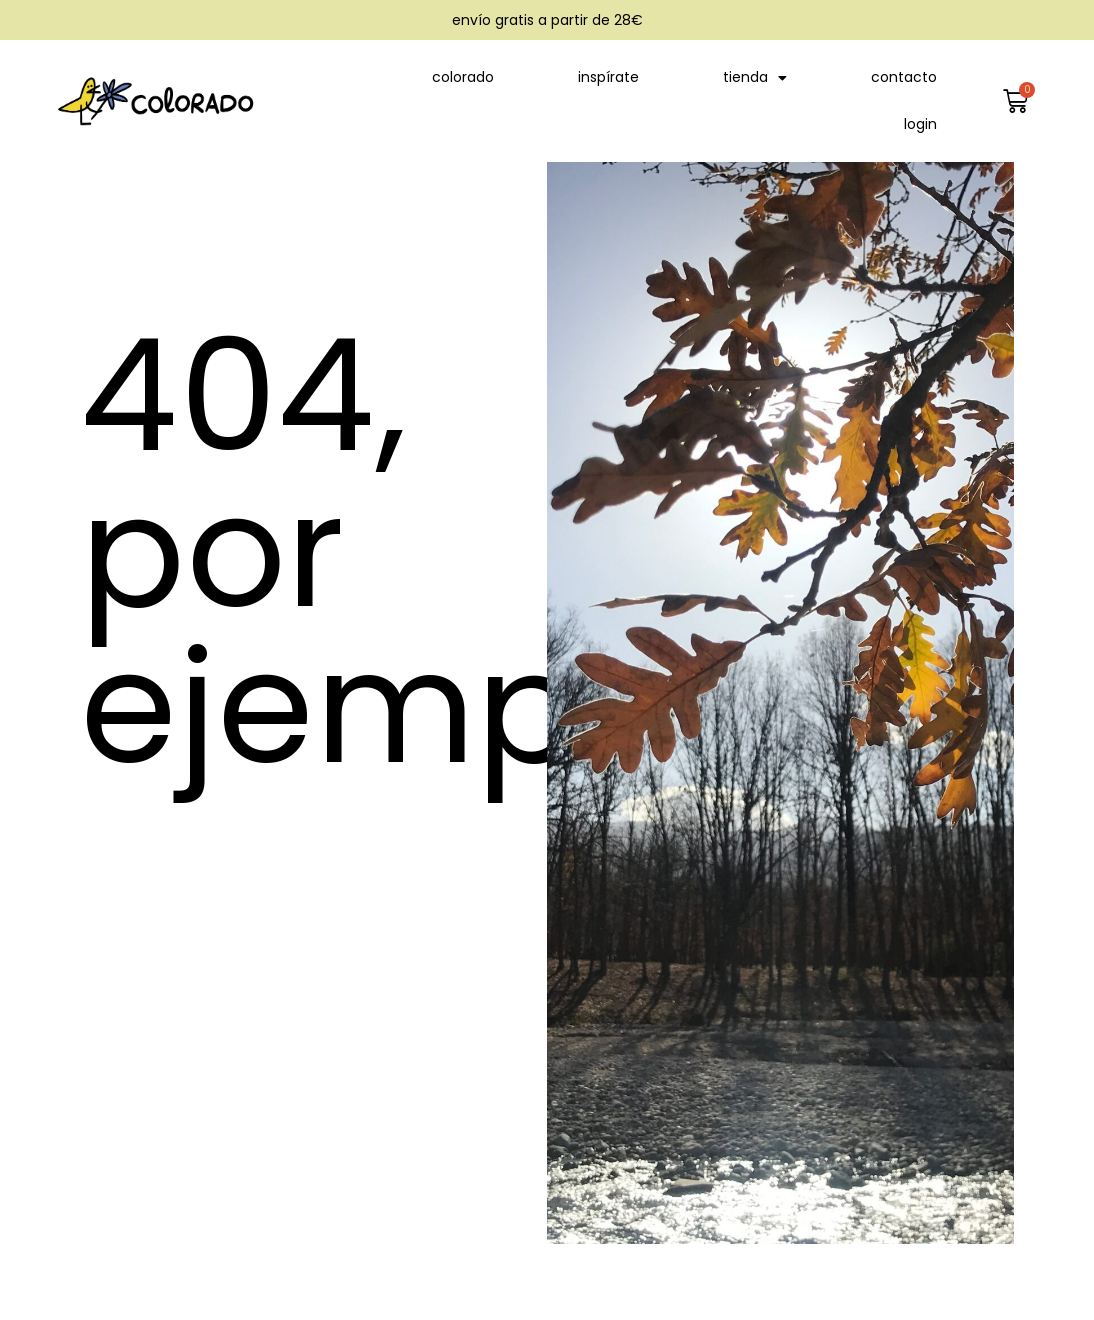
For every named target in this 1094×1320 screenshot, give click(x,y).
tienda (755, 78)
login (920, 124)
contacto (904, 77)
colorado (463, 77)
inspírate (608, 77)
